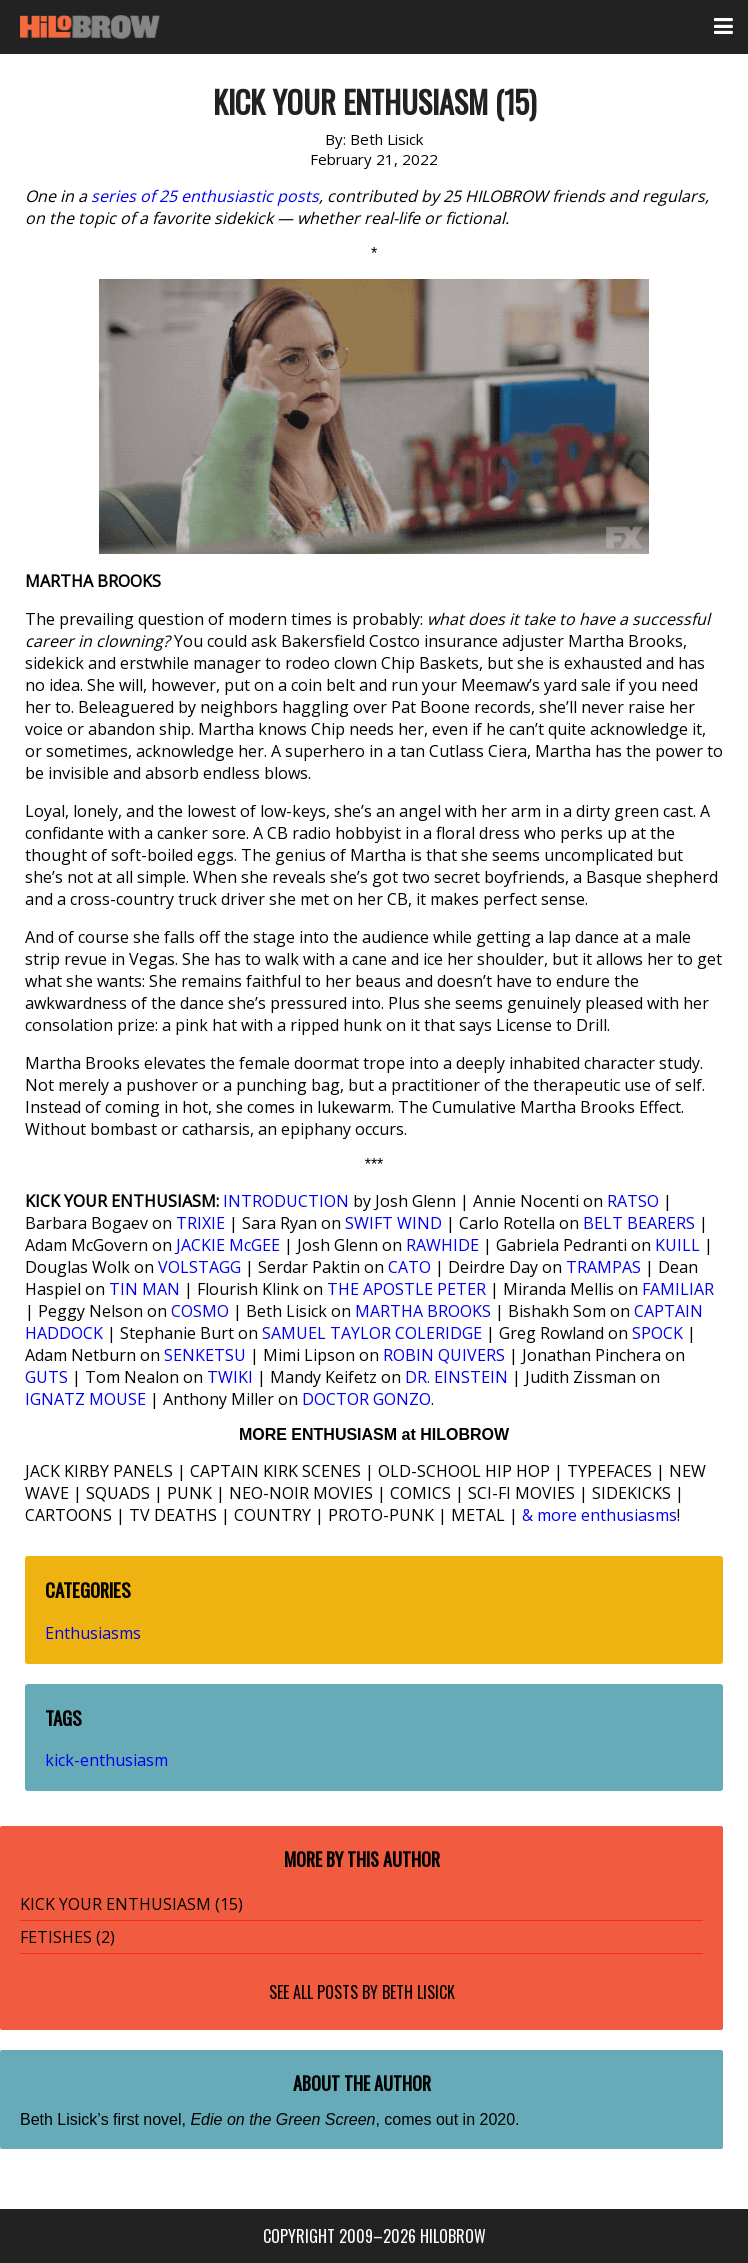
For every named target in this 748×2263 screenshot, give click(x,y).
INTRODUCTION (286, 1201)
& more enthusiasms (599, 1515)
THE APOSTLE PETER (406, 1289)
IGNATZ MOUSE (85, 1399)
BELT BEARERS (639, 1223)
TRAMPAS (603, 1267)
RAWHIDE (442, 1245)
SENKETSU (205, 1355)
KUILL (677, 1245)
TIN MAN (144, 1289)
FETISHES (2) (67, 1937)
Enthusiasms (93, 1633)
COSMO (200, 1311)
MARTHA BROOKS (423, 1311)
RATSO (633, 1201)
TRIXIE (200, 1223)
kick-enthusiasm (106, 1760)
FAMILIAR (678, 1289)
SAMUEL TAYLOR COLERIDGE (372, 1333)
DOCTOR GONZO (366, 1399)
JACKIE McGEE (228, 1245)
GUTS (46, 1377)
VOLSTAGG (199, 1267)
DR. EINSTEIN (456, 1377)
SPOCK (657, 1333)
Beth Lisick (418, 1992)
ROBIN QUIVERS (444, 1355)
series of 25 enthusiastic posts (205, 196)
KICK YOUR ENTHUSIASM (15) (131, 1904)
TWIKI (230, 1377)
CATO (409, 1267)
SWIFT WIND (393, 1223)
